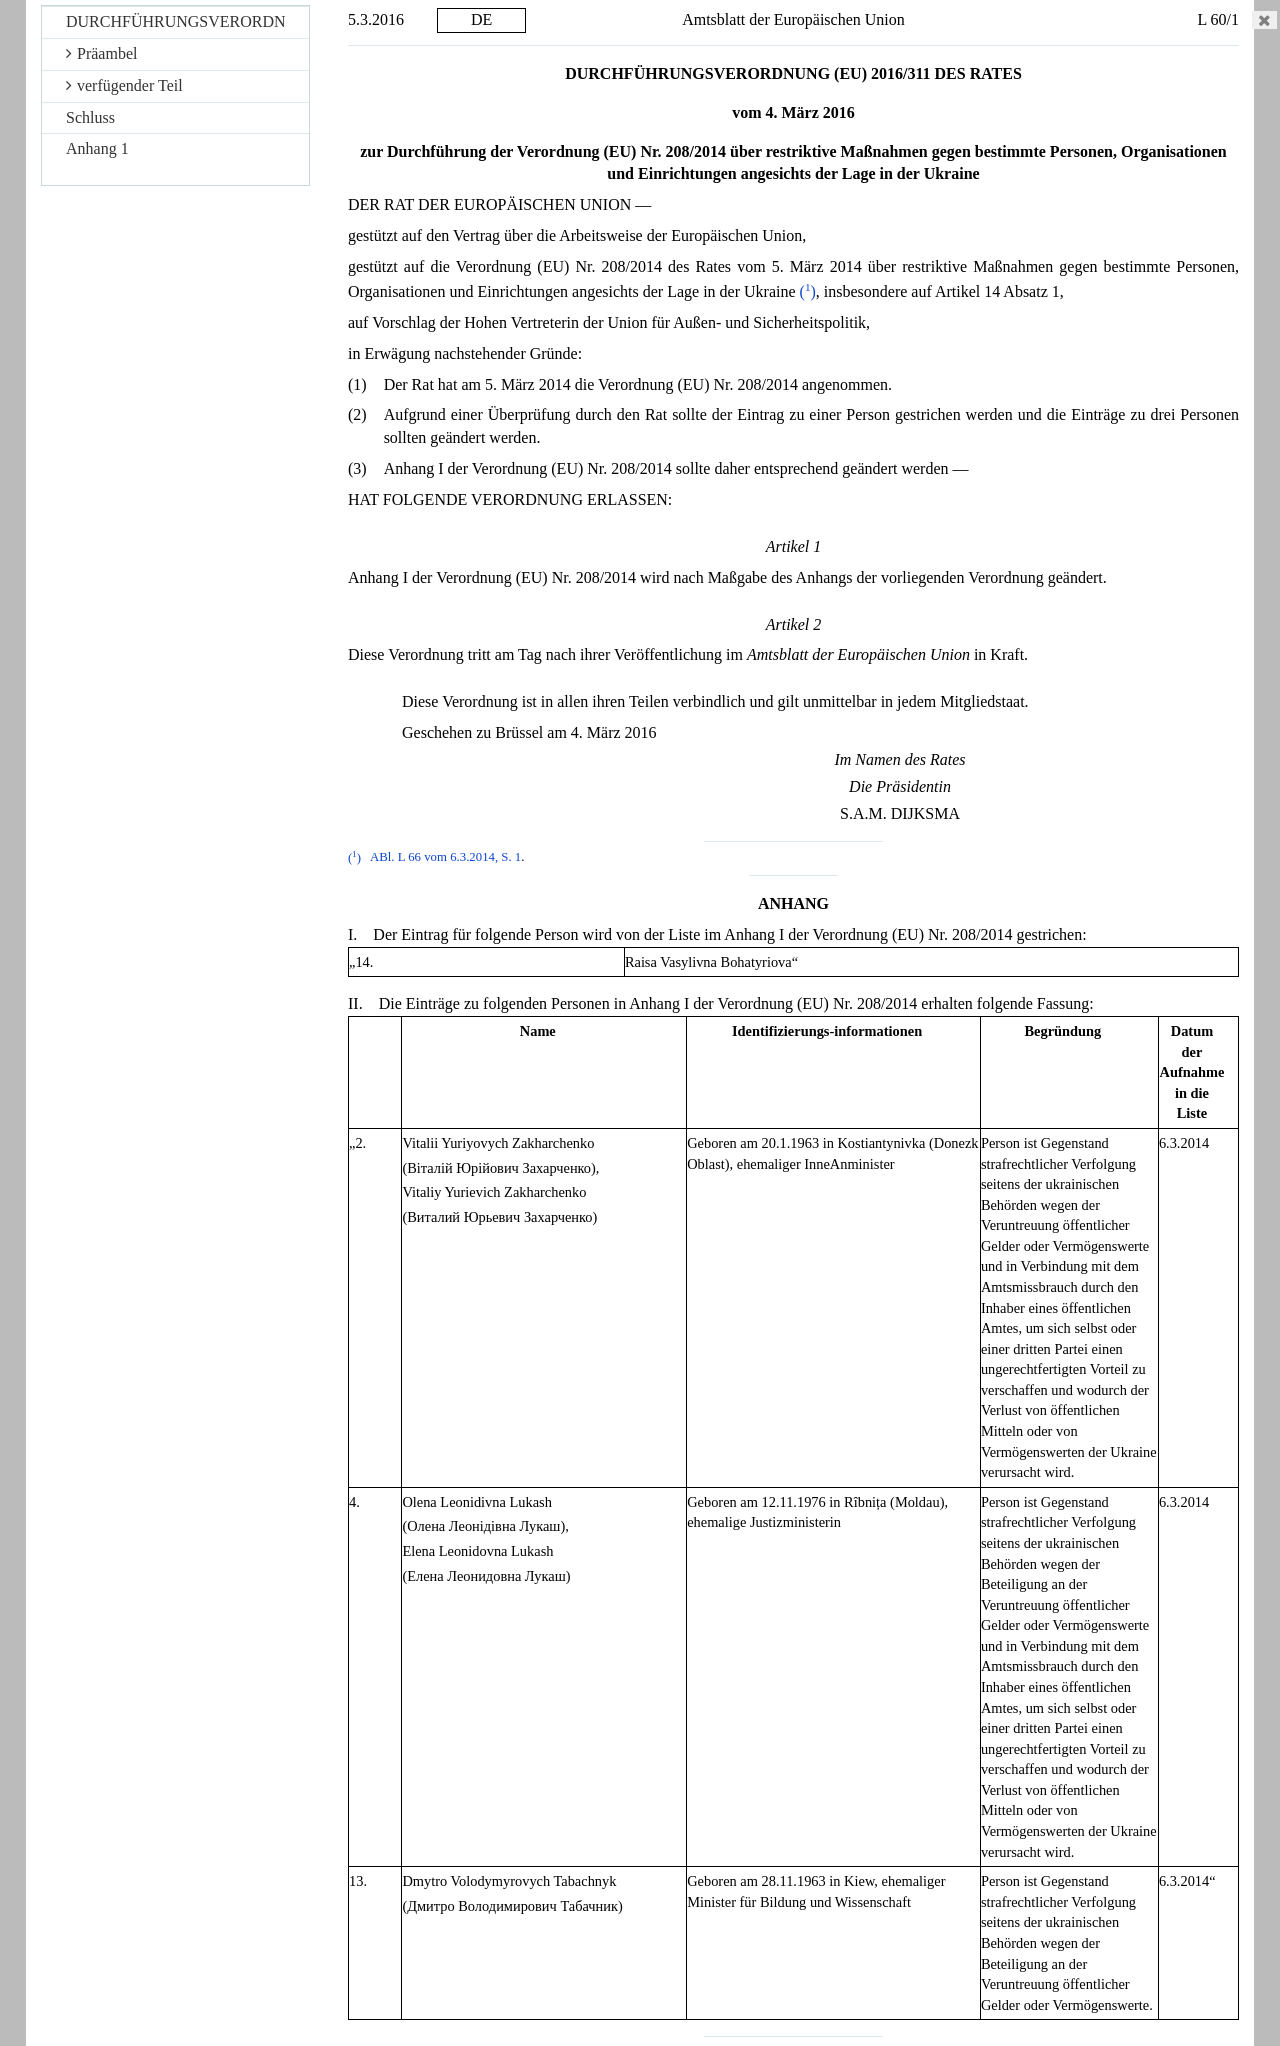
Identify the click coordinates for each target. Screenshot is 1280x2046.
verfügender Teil (124, 85)
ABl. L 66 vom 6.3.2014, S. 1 (445, 858)
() (808, 291)
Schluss (90, 117)
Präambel (101, 53)
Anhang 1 (97, 148)
